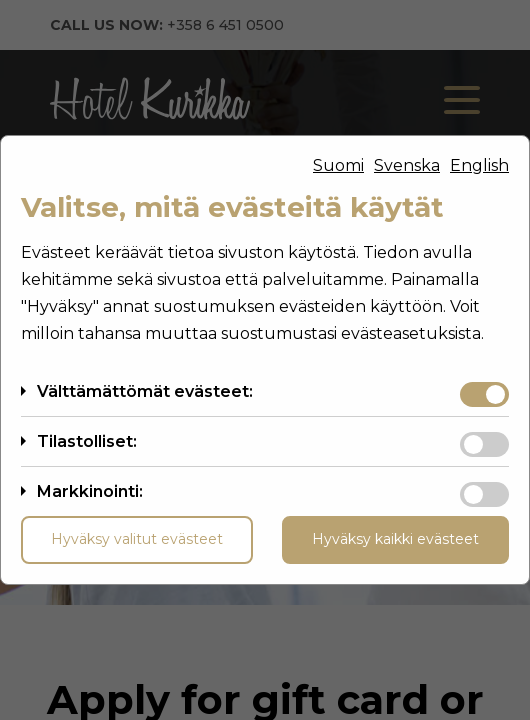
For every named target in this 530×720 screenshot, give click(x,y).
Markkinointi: (90, 491)
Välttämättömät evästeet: (145, 391)
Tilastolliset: (87, 441)
